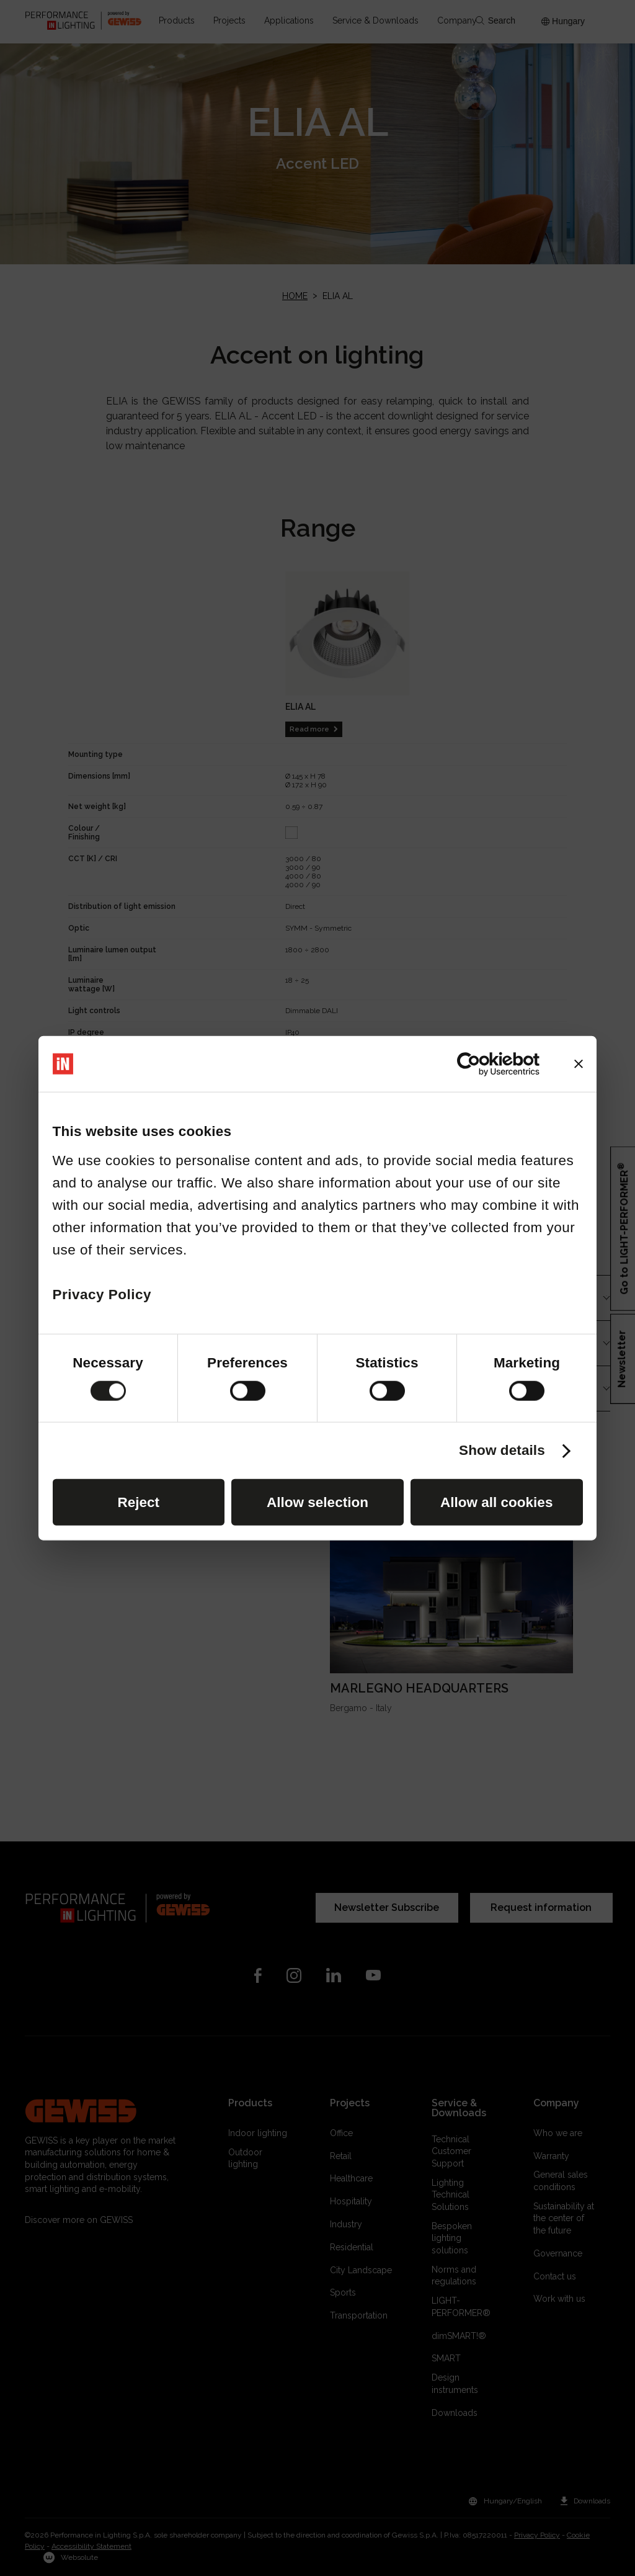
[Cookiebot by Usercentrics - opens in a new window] (485, 1064)
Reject (138, 1501)
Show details (502, 1450)
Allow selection (317, 1501)
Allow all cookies (496, 1501)
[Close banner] (578, 1064)
